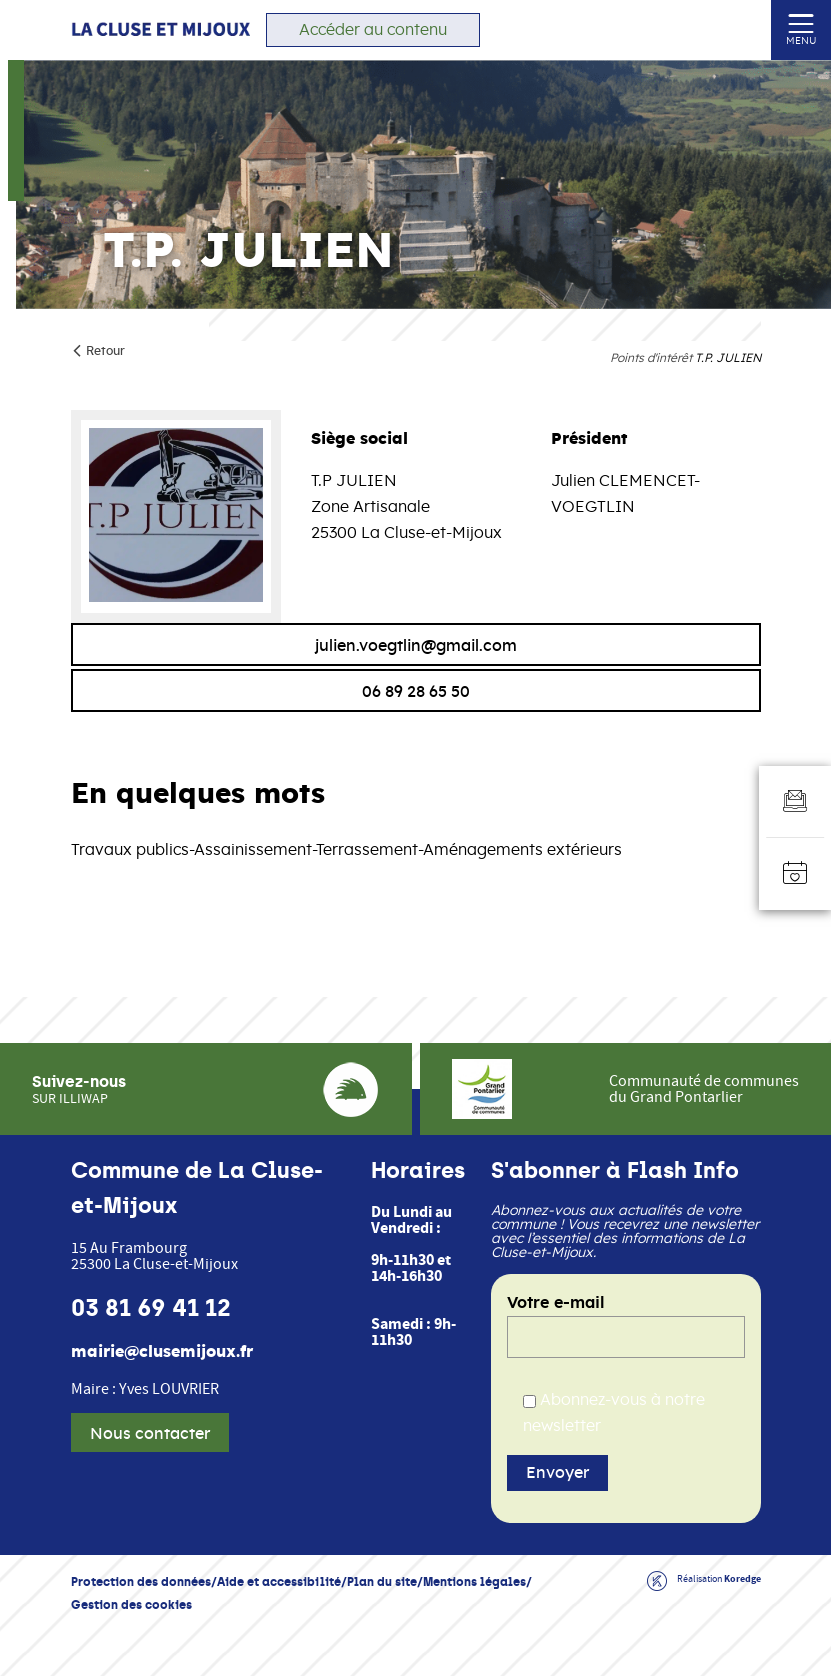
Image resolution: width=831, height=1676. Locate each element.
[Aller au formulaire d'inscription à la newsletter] (795, 802)
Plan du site (382, 1581)
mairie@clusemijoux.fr (162, 1352)
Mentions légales (474, 1581)
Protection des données (141, 1581)
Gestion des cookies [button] (131, 1604)
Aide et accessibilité (279, 1581)
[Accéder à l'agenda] (795, 874)
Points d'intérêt (651, 358)
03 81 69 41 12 (151, 1308)
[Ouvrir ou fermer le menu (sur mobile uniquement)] (801, 22)
